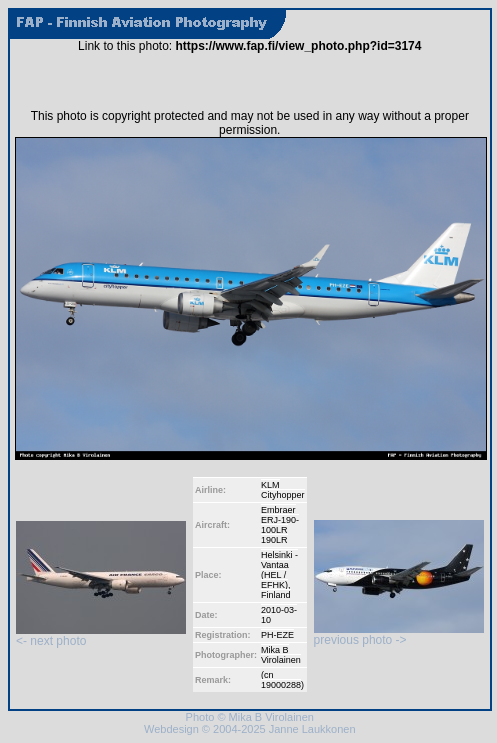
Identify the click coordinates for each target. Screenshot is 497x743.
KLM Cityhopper (283, 490)
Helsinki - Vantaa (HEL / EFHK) (279, 570)
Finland (276, 595)
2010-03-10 (279, 615)
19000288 (281, 685)
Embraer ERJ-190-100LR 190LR (280, 525)
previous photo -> (399, 634)
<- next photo (101, 635)
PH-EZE (277, 635)
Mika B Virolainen (281, 655)
